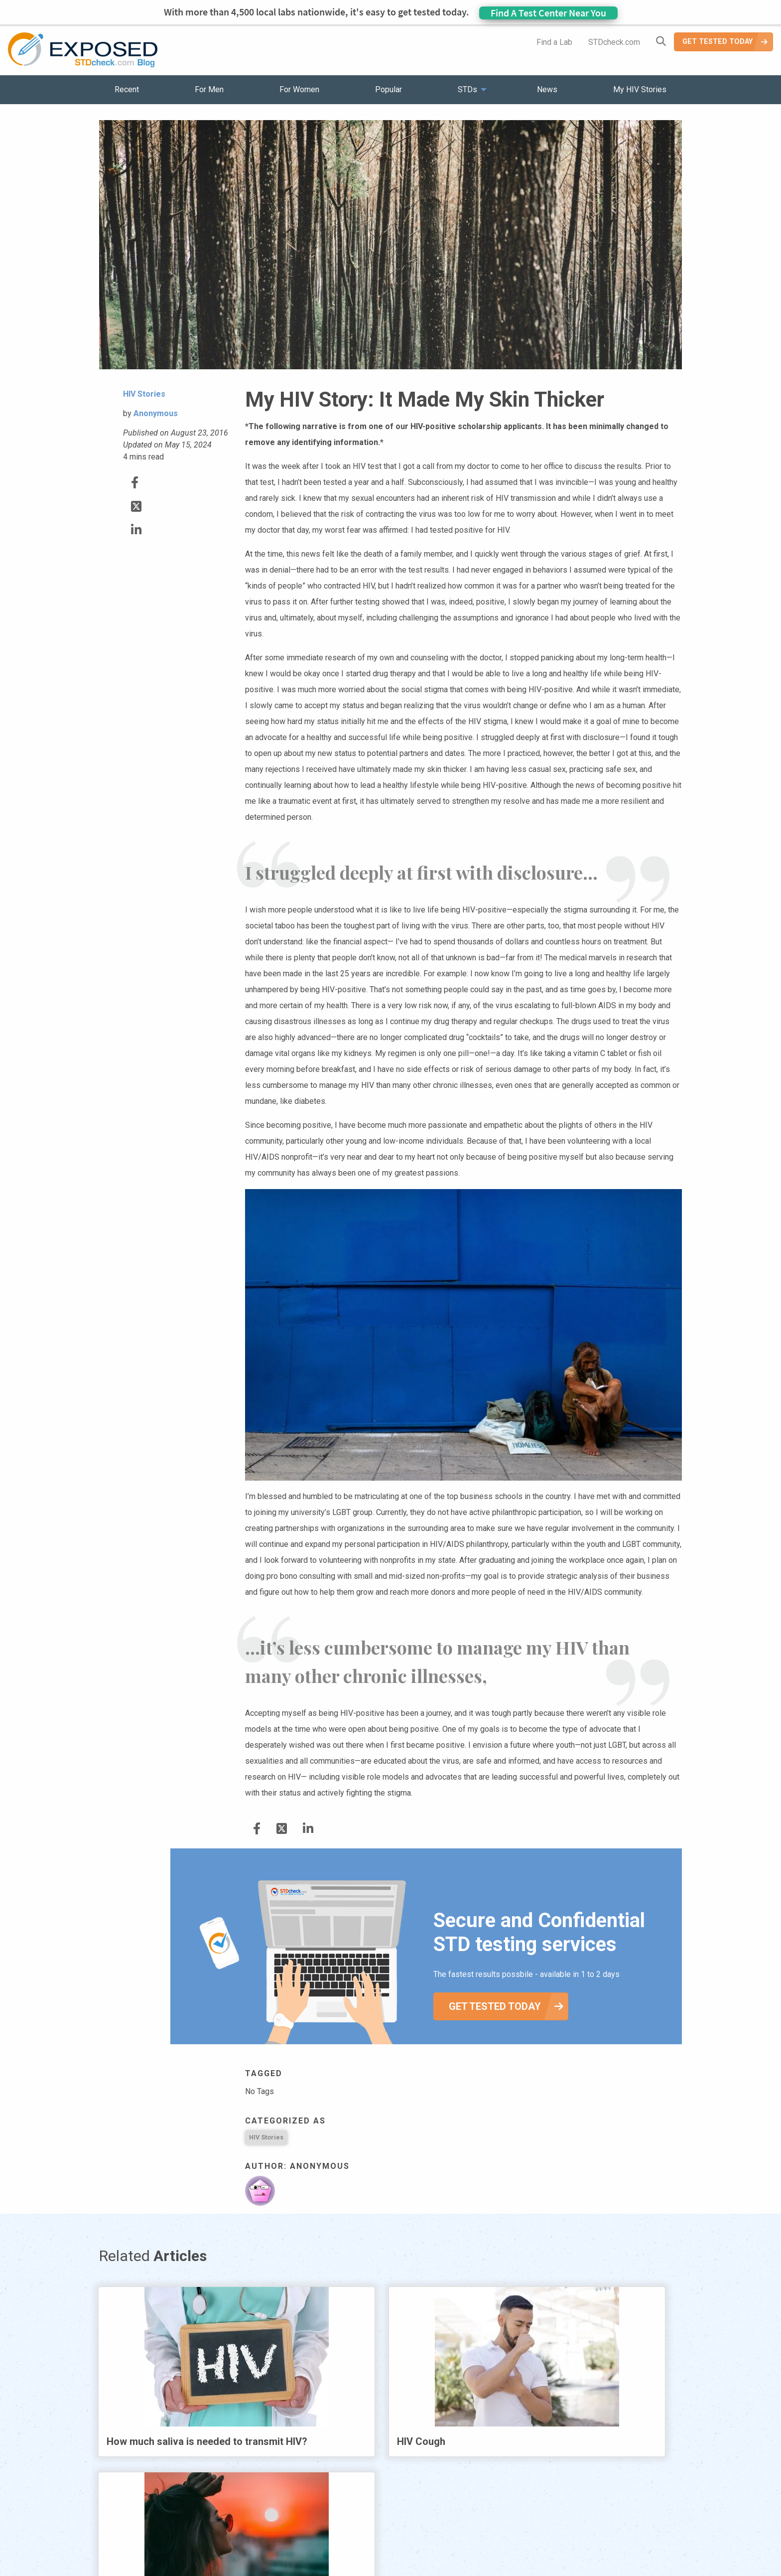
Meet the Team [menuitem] (525, 2541)
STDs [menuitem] (467, 89)
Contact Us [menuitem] (419, 2541)
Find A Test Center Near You (548, 12)
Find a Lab (554, 42)
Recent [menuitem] (127, 89)
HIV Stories (266, 2137)
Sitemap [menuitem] (468, 2541)
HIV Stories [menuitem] (364, 2541)
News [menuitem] (547, 89)
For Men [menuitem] (209, 89)
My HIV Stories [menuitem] (639, 89)
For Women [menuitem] (299, 89)
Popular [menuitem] (388, 89)
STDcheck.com (614, 42)
